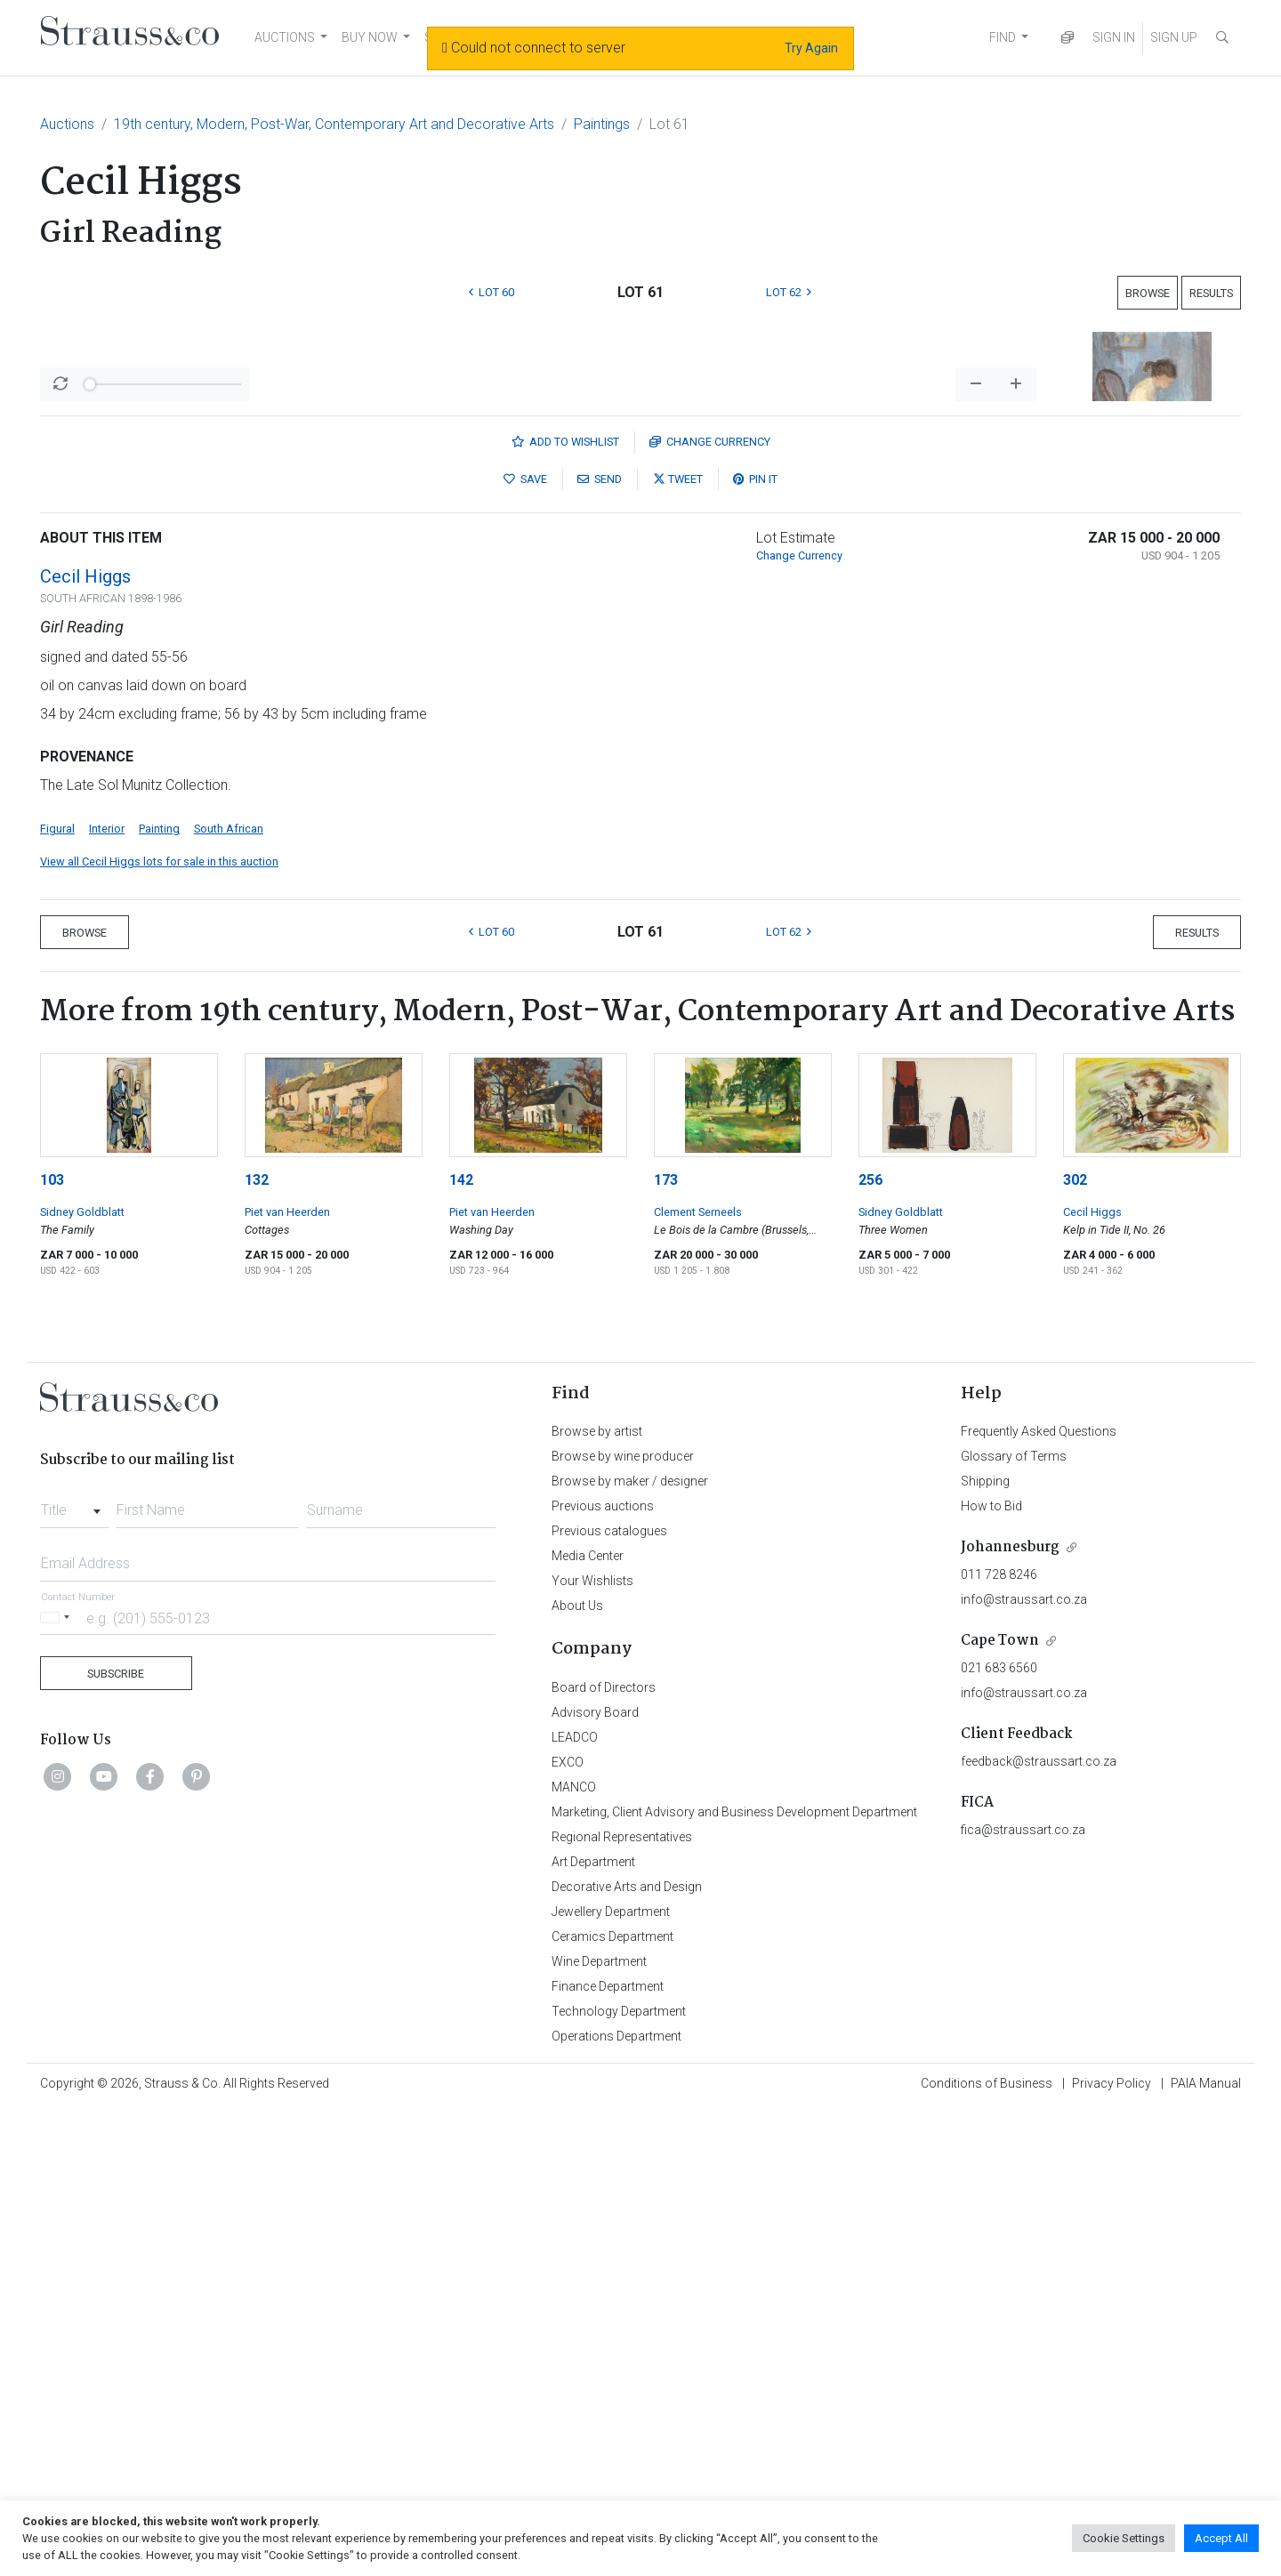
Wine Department (599, 2427)
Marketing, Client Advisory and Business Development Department (734, 2278)
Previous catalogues (609, 1997)
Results (1211, 293)
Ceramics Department (612, 2402)
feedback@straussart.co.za (1038, 2227)
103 (52, 1646)
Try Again (811, 48)
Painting (159, 1294)
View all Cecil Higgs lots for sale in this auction (159, 1327)
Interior (107, 1294)
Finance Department (608, 2452)
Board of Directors (604, 2153)
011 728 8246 (999, 2040)
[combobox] (74, 1971)
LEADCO (575, 2203)
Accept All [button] (1221, 2538)
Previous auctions (603, 1972)
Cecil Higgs (85, 1042)
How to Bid (991, 1972)
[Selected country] (58, 2083)
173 (666, 1646)
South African (228, 1294)
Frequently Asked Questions (1038, 1897)
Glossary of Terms (1014, 1922)
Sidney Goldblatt (82, 1678)
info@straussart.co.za (1024, 2065)
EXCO (568, 2228)
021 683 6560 (999, 2134)
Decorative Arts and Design (627, 2353)
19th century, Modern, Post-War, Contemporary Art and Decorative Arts (334, 124)
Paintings (602, 124)
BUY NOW (370, 37)
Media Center (588, 2022)
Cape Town (1000, 2107)
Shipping (985, 1947)
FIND (1002, 37)
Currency (709, 907)
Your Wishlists (592, 2047)
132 (257, 1646)
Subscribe (115, 2139)
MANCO (574, 2253)
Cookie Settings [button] (1123, 2538)
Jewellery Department (611, 2378)
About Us (577, 2072)
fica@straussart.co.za (1023, 2296)
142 (461, 1646)
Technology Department (619, 2477)
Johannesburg (1010, 2013)
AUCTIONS (284, 37)
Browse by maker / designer (630, 1947)
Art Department (593, 2328)
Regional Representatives (622, 2303)
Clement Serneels (698, 1678)
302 (1075, 1646)
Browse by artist (597, 1897)
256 (870, 1646)
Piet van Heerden (287, 1678)
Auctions (67, 124)
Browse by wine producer (623, 1922)
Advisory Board (595, 2178)
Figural (57, 1294)
